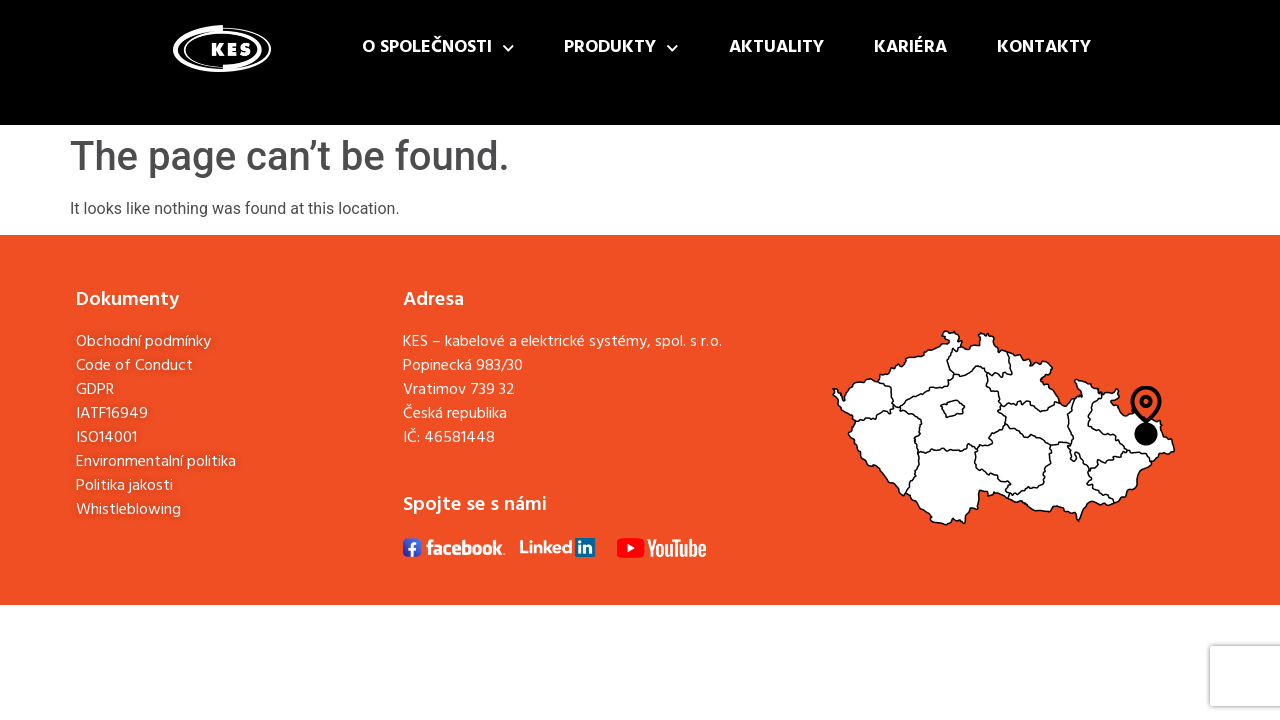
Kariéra (910, 47)
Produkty (621, 48)
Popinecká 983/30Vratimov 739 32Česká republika (463, 390)
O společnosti (438, 48)
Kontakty (1044, 47)
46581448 (459, 438)
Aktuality (776, 47)
